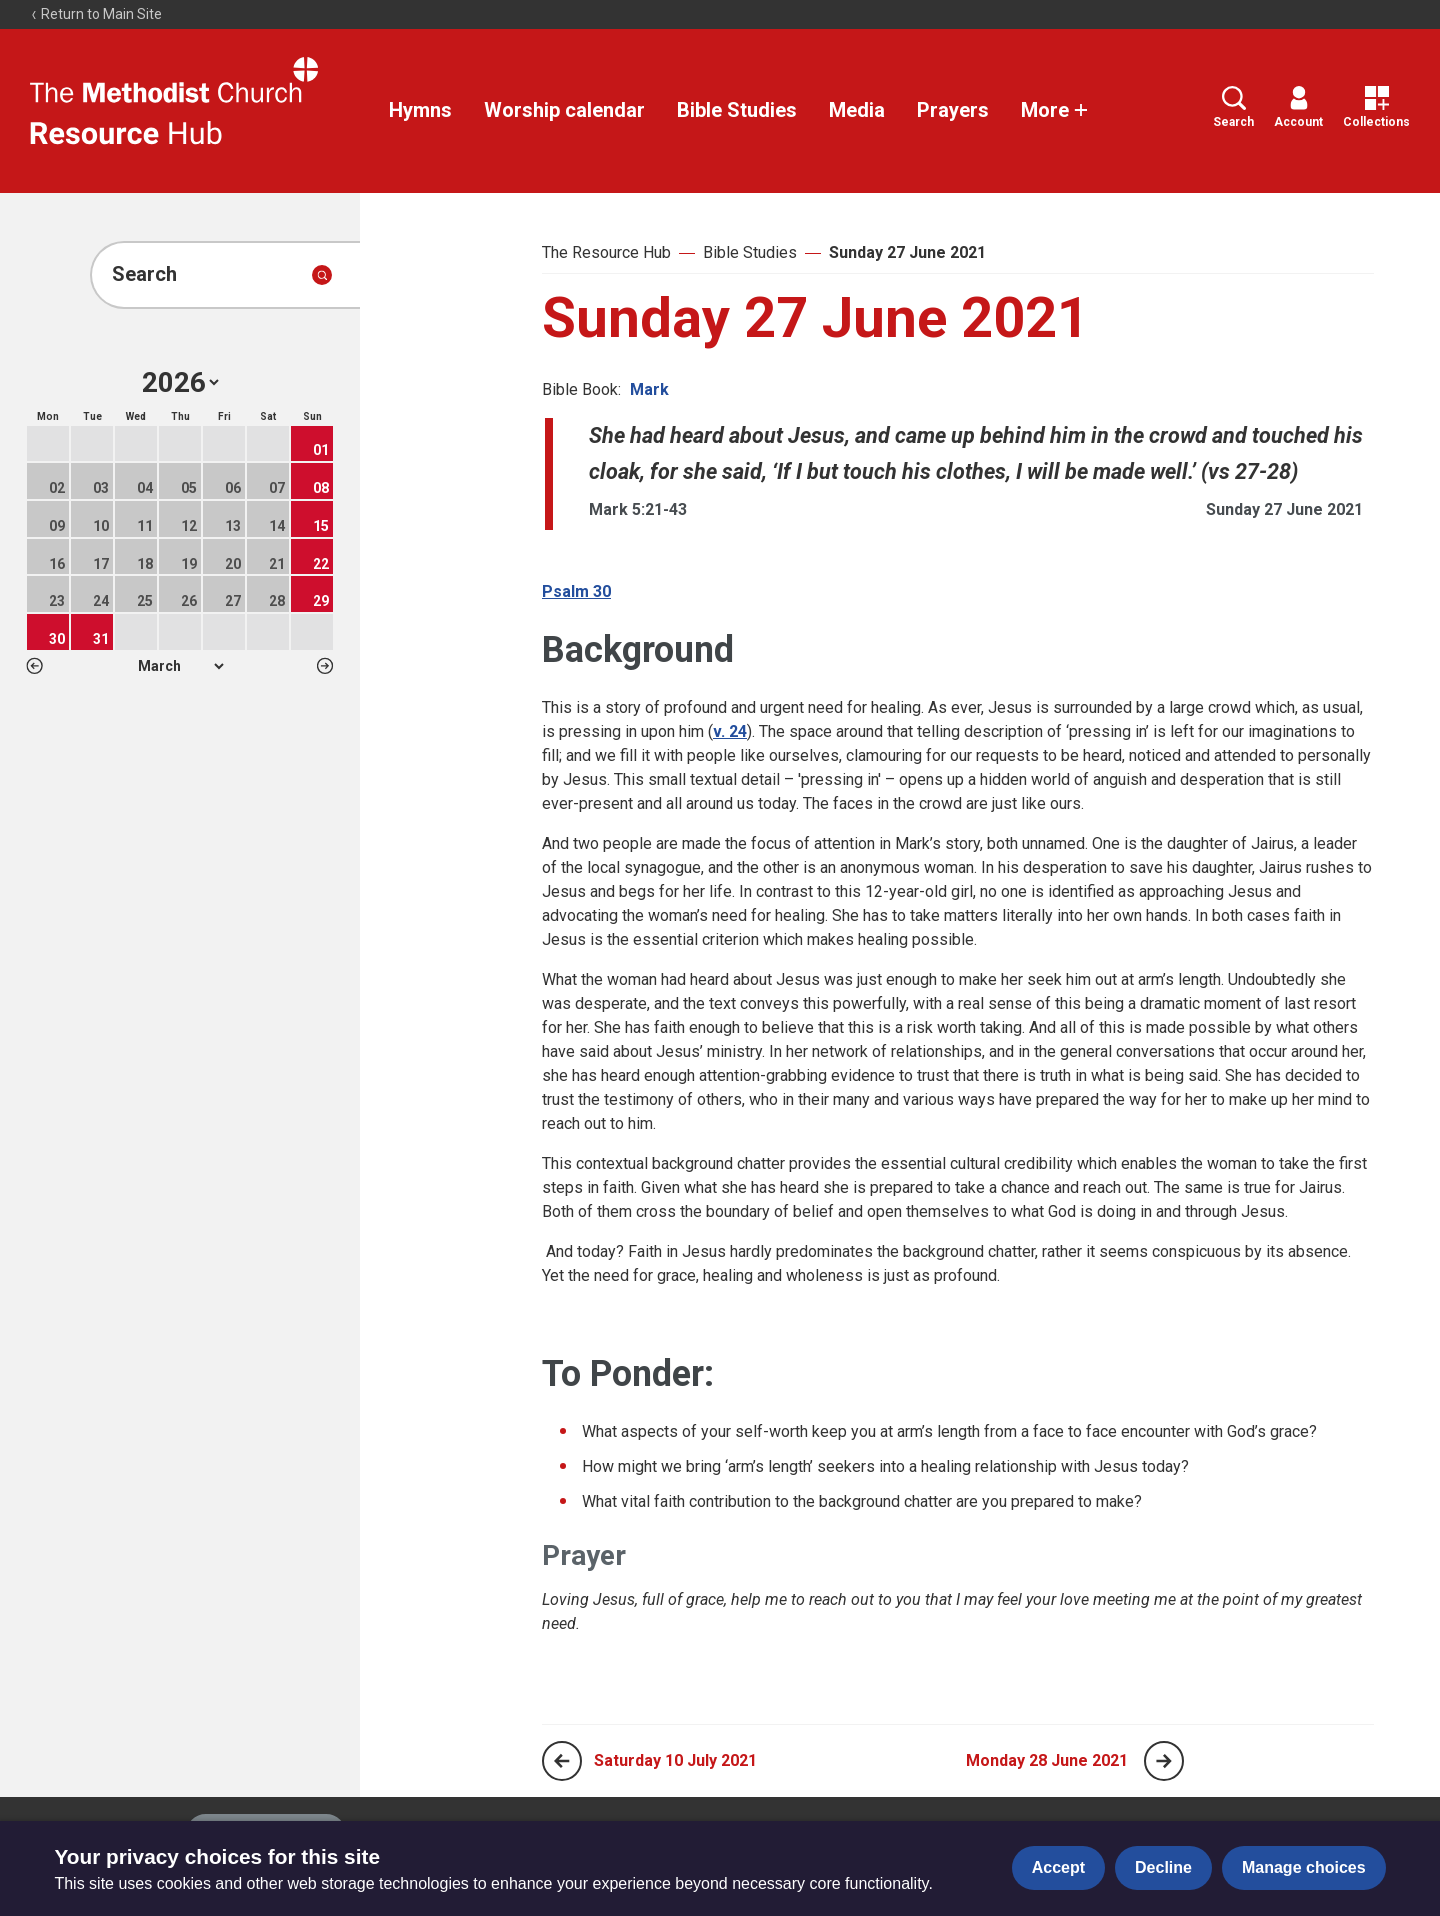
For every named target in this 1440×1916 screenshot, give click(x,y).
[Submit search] (322, 275)
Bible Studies (737, 110)
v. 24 (730, 731)
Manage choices (1304, 1867)
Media (857, 110)
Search (1233, 107)
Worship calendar (564, 110)
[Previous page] (562, 1761)
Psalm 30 (576, 591)
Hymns (420, 110)
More (1055, 110)
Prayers (953, 110)
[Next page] (1164, 1761)
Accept (1058, 1867)
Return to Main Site (96, 14)
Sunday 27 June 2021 (907, 252)
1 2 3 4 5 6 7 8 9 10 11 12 (180, 666)
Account (1298, 107)
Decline (1163, 1867)
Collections (1376, 107)
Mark (649, 389)
